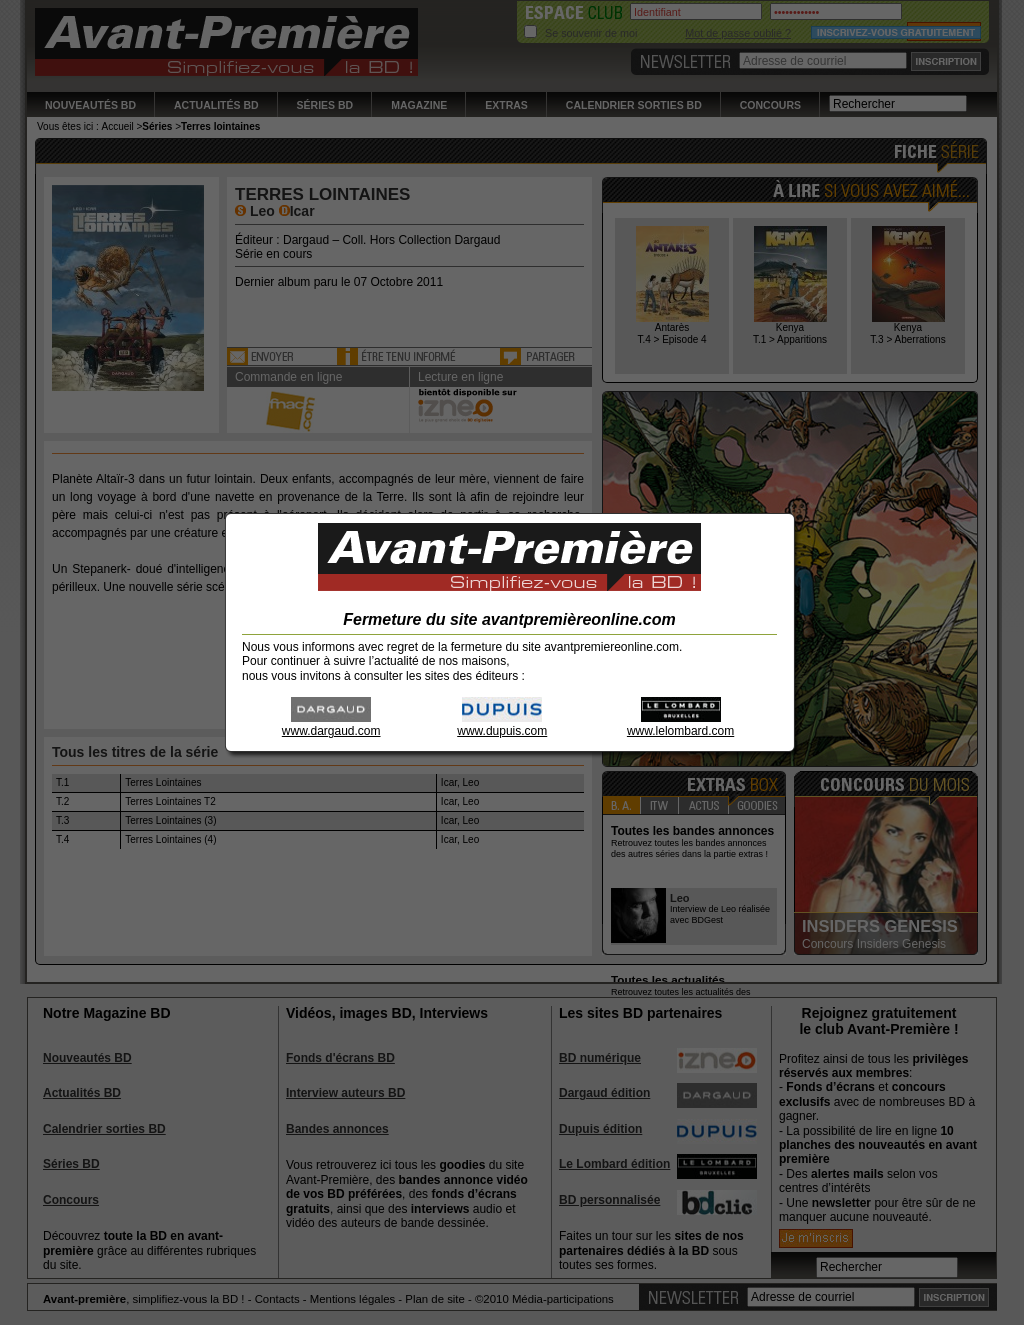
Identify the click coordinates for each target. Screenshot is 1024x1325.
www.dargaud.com (331, 724)
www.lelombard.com (680, 724)
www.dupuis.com (502, 724)
